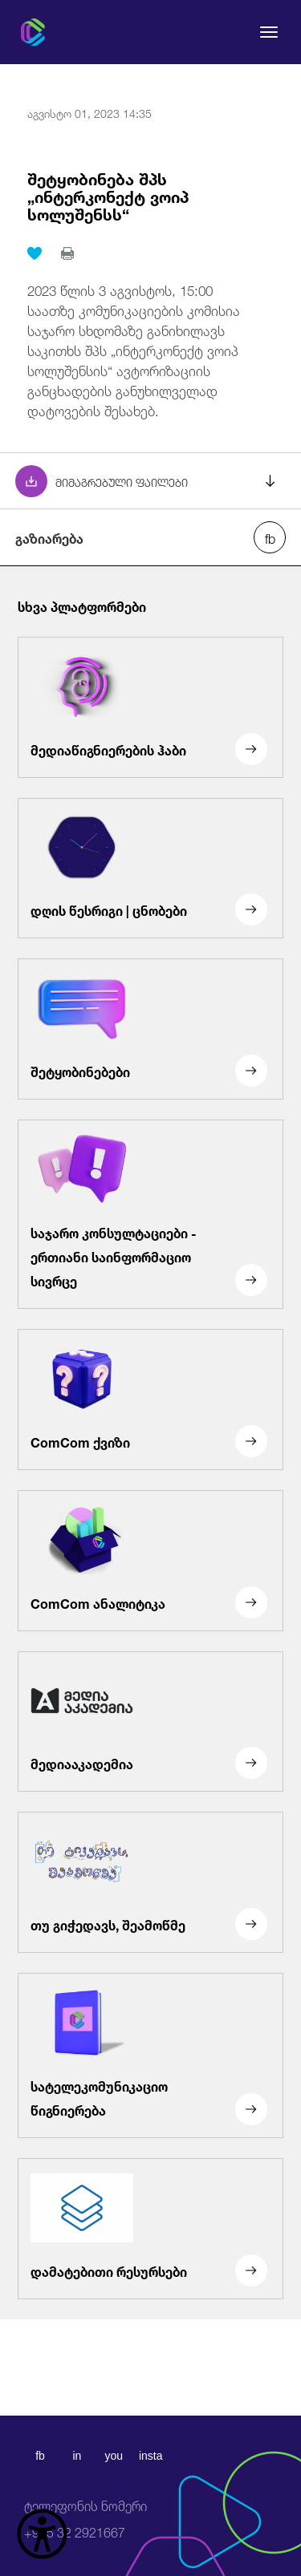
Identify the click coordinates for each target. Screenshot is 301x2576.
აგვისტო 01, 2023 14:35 (89, 112)
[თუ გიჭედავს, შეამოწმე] (150, 1882)
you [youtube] (113, 2455)
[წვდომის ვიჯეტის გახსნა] (42, 2534)
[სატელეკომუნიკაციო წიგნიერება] (150, 2055)
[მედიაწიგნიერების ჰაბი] (150, 707)
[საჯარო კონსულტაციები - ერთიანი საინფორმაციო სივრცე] (150, 1214)
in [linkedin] (76, 2455)
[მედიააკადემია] (150, 1721)
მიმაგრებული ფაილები (121, 481)
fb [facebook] (40, 2455)
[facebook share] (270, 537)
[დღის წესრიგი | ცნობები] (150, 868)
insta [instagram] (151, 2455)
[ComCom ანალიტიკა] (150, 1560)
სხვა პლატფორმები (82, 605)
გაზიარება (49, 537)
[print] (67, 253)
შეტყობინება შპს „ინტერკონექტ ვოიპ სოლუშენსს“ (108, 194)
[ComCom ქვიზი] (150, 1399)
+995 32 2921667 (85, 2519)
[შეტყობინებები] (150, 1029)
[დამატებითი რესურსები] (150, 2228)
